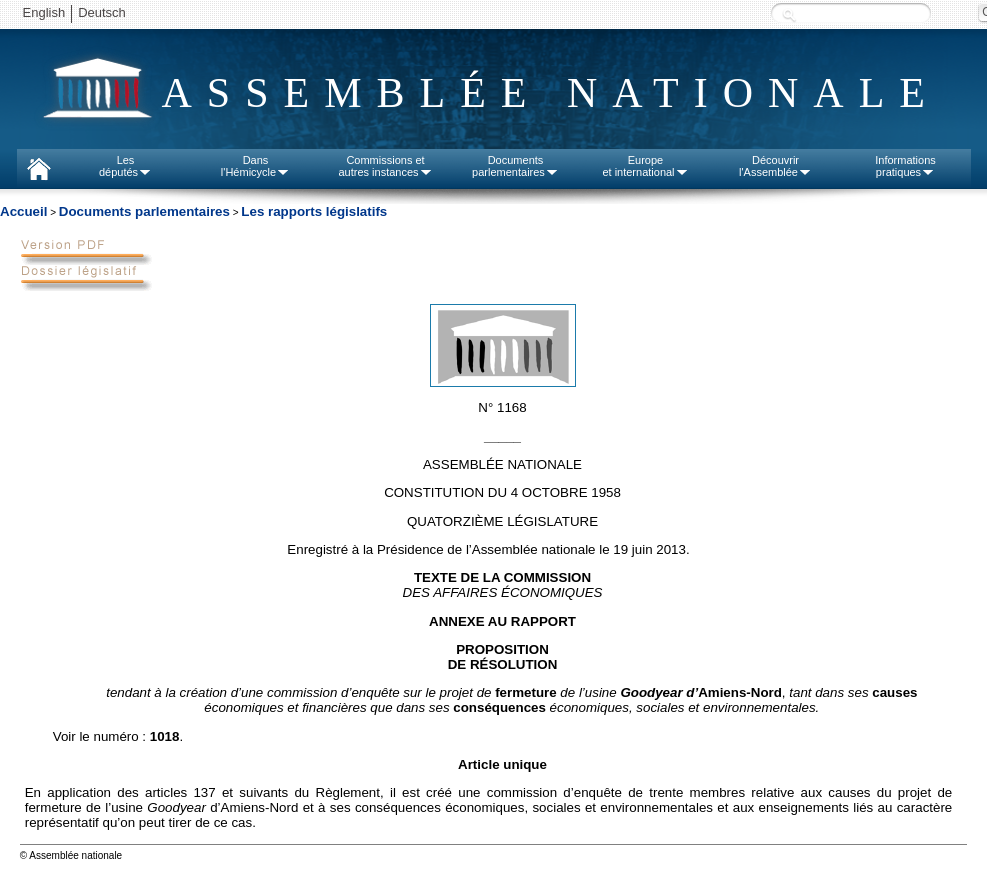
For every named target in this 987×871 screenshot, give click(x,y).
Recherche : (789, 14)
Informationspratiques (905, 166)
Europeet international (645, 166)
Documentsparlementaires (515, 166)
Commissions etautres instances (385, 166)
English (44, 12)
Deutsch (102, 12)
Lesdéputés (125, 166)
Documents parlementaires (144, 211)
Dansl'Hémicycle (255, 166)
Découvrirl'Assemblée (775, 166)
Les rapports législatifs (314, 211)
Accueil (23, 211)
